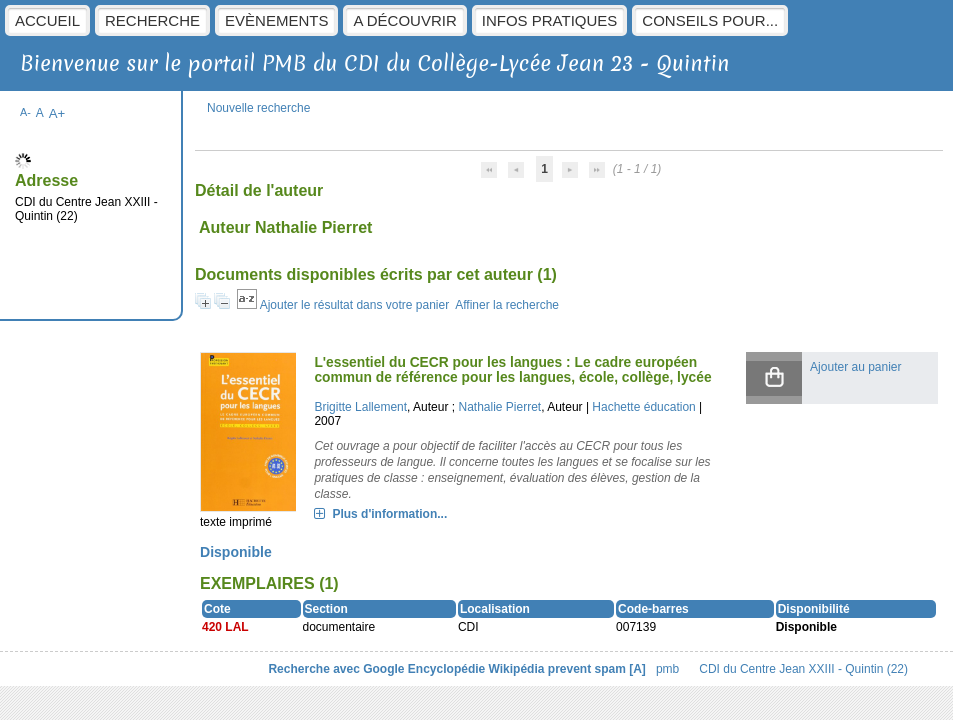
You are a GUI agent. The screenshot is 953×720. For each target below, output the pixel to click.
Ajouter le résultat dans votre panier (354, 305)
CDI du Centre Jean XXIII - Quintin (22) (803, 669)
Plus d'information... (389, 514)
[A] (637, 669)
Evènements (276, 20)
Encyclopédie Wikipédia (476, 669)
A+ (57, 113)
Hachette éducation (643, 407)
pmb (667, 669)
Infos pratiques (550, 20)
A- (25, 112)
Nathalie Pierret (499, 407)
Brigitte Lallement (360, 407)
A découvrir (404, 20)
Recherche (152, 20)
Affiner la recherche (507, 305)
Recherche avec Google (336, 669)
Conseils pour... (710, 20)
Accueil (47, 20)
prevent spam (587, 669)
